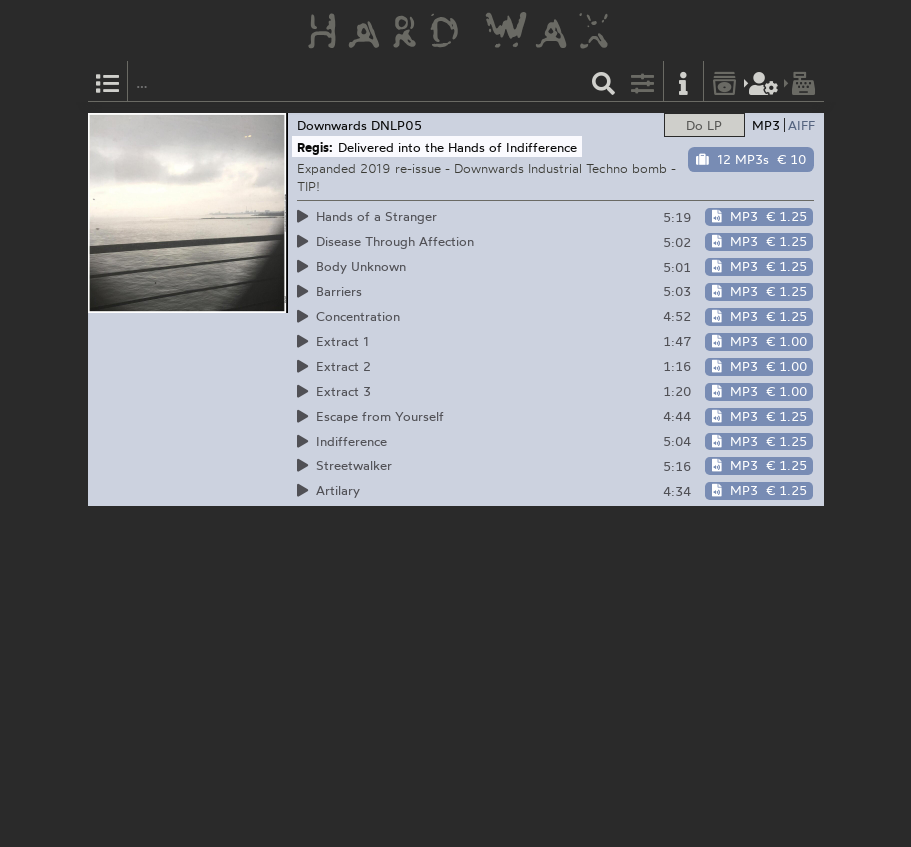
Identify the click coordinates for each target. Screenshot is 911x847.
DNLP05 (396, 125)
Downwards (332, 125)
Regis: (315, 147)
